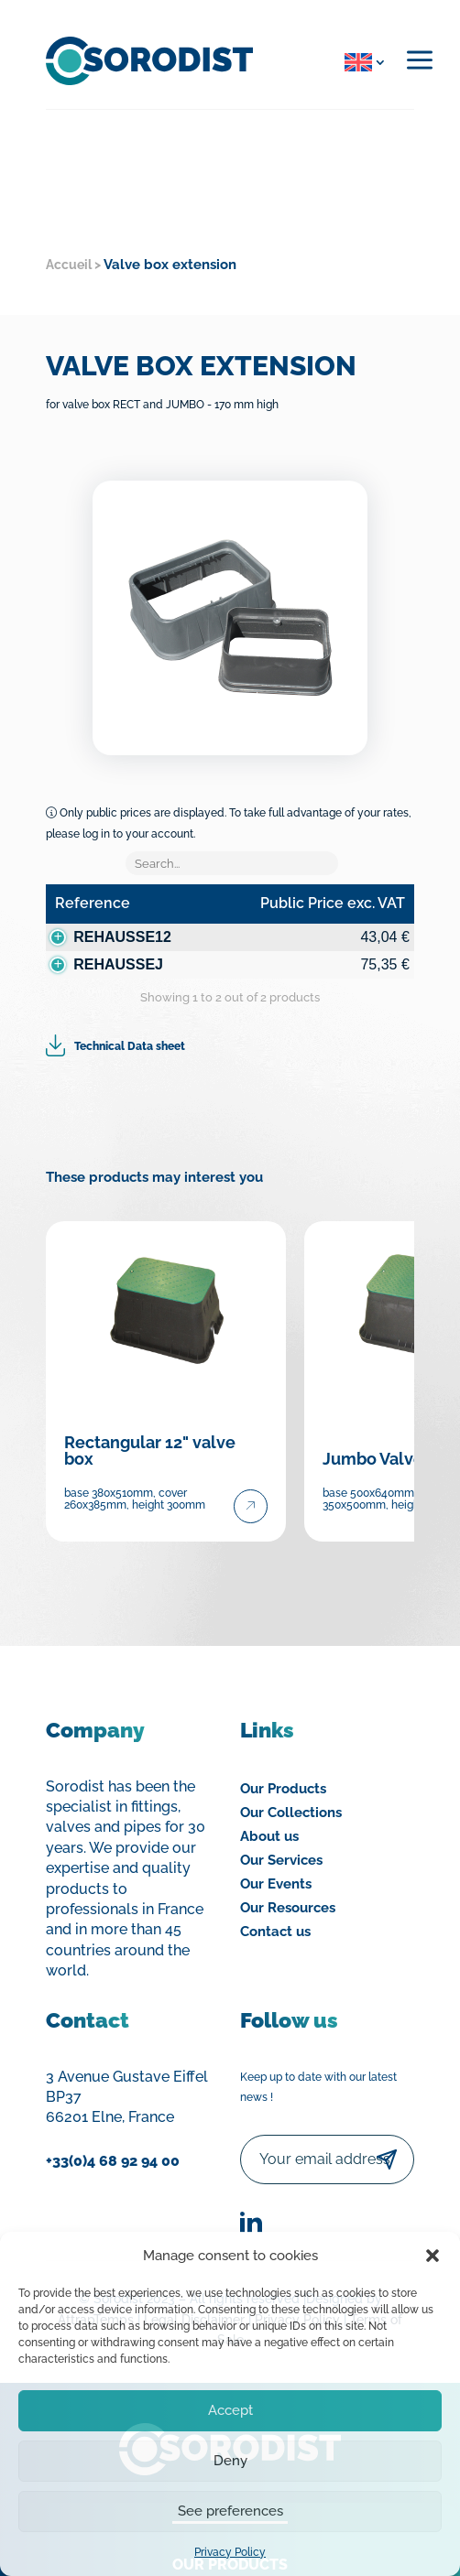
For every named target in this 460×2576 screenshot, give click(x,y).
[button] (432, 2255)
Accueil (69, 264)
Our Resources (287, 1908)
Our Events (276, 1884)
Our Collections (291, 1812)
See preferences (230, 2511)
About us (269, 1836)
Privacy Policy (230, 2552)
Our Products (283, 1788)
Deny (230, 2460)
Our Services (281, 1860)
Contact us (275, 1931)
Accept (230, 2410)
